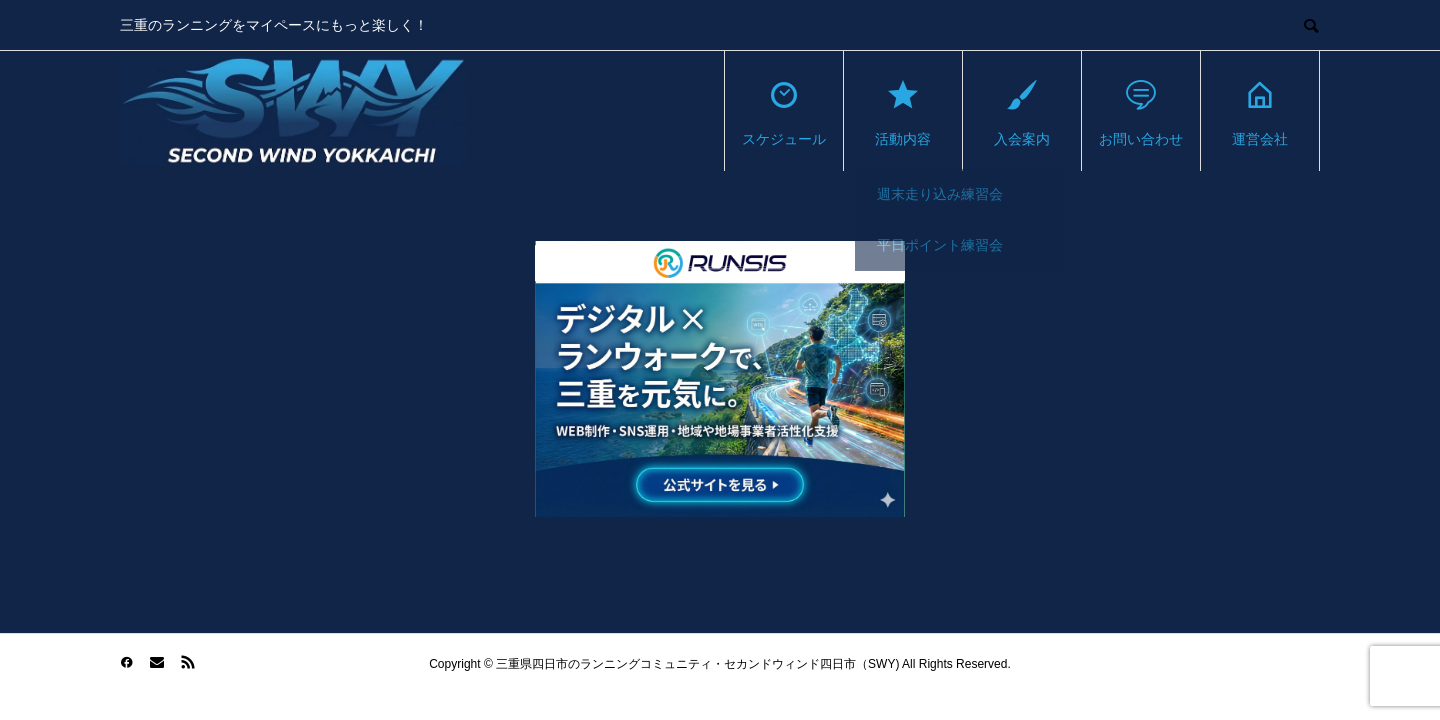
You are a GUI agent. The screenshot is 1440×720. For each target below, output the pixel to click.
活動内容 (903, 111)
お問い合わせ (1141, 111)
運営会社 (1260, 111)
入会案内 (1022, 111)
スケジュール (784, 111)
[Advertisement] (305, 381)
